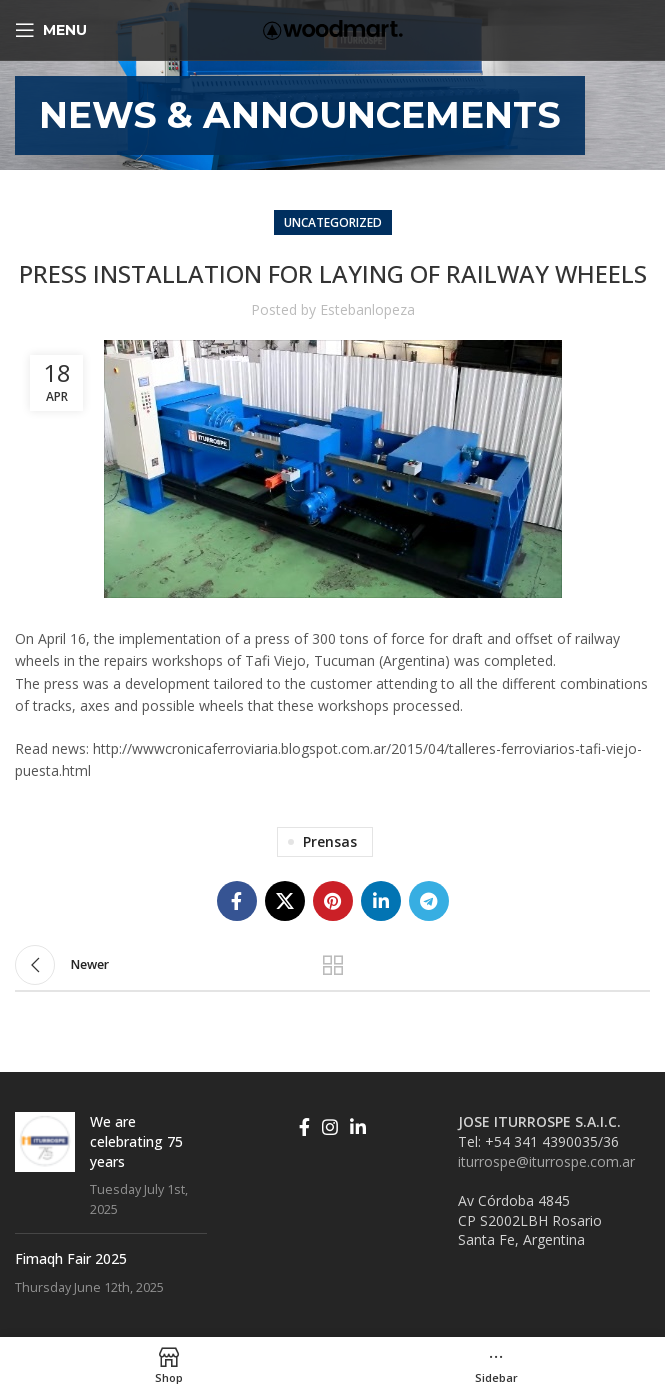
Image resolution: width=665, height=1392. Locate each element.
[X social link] (285, 901)
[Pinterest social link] (333, 901)
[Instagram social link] (330, 1127)
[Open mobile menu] (51, 30)
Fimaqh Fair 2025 (71, 1258)
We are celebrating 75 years (136, 1141)
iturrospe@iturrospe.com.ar (546, 1161)
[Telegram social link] (429, 901)
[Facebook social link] (237, 901)
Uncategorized (333, 222)
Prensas (330, 841)
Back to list (333, 965)
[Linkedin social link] (381, 901)
